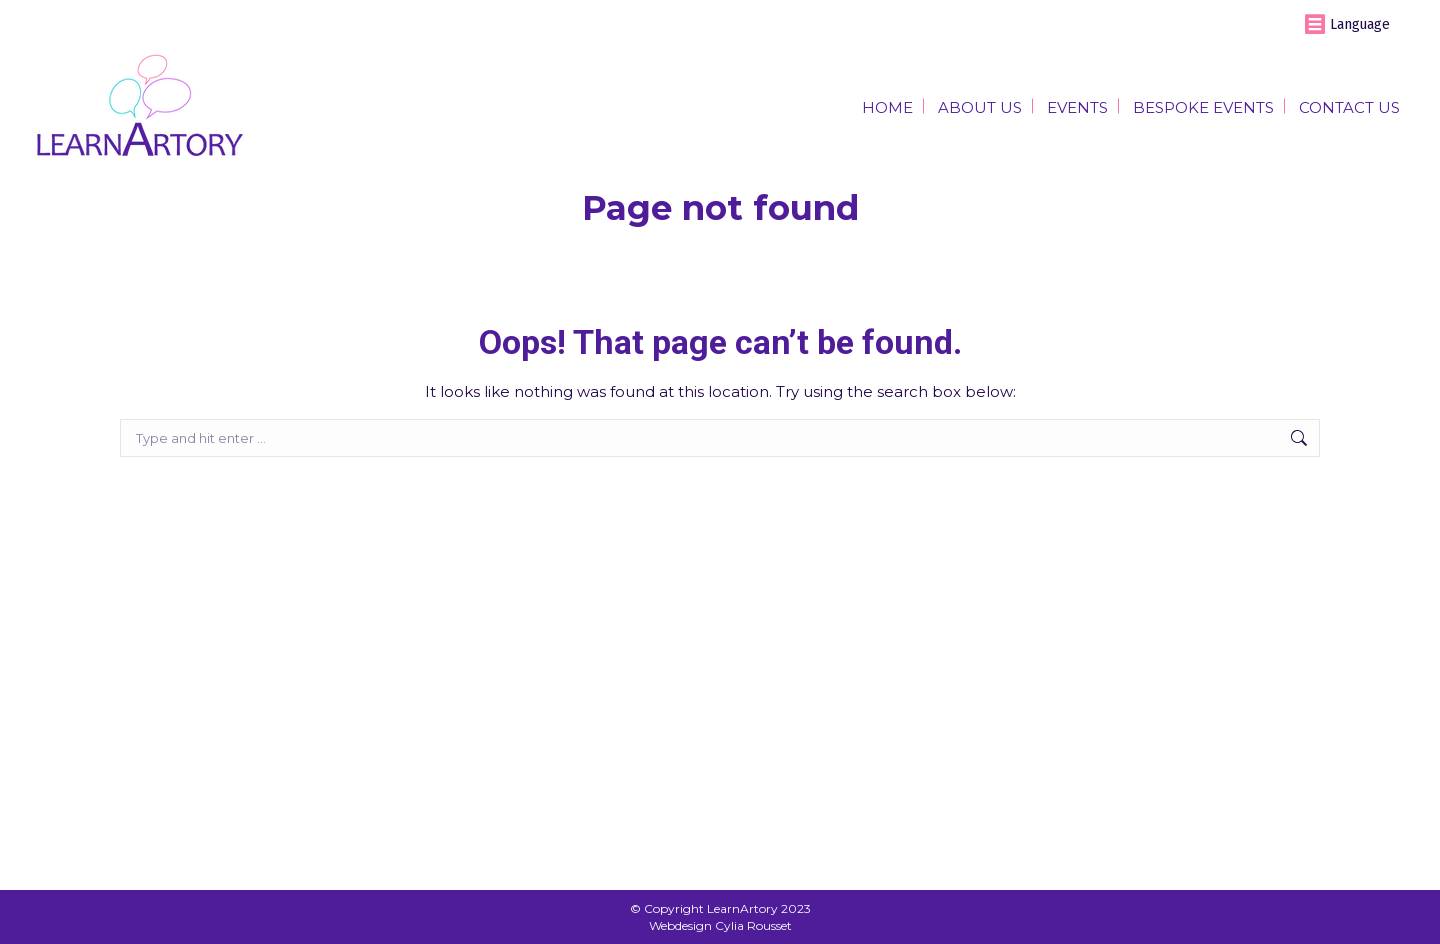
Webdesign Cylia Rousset (720, 925)
